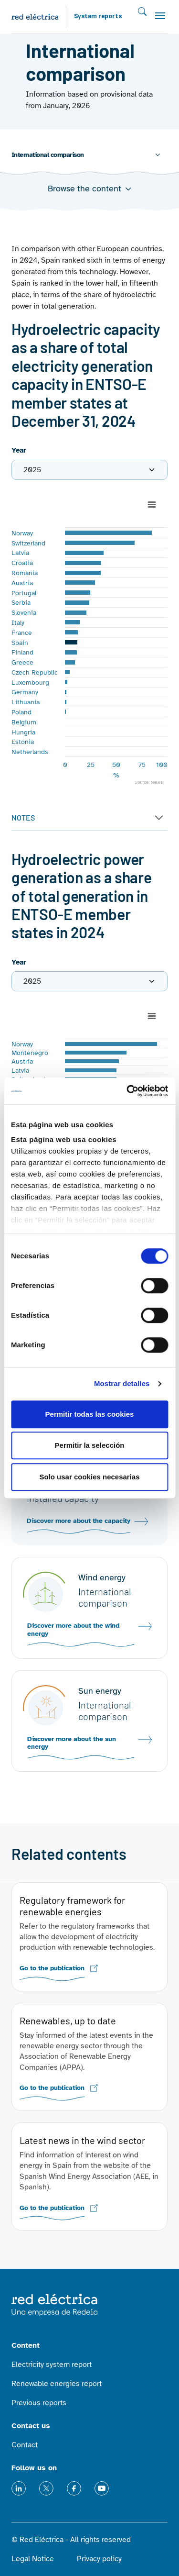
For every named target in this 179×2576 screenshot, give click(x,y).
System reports (98, 16)
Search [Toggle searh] (142, 11)
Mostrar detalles (122, 1383)
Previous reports (38, 2403)
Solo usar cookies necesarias (89, 1477)
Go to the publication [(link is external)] (52, 1968)
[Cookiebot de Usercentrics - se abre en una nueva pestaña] (127, 1091)
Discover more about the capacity (78, 1521)
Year (18, 450)
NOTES (23, 817)
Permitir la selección (90, 1445)
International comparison (47, 155)
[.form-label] (89, 470)
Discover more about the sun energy (71, 1743)
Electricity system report (51, 2364)
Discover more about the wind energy (73, 1630)
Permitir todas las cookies (89, 1414)
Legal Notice (32, 2559)
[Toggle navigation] (160, 16)
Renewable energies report (56, 2383)
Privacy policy (99, 2559)
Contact (24, 2445)
